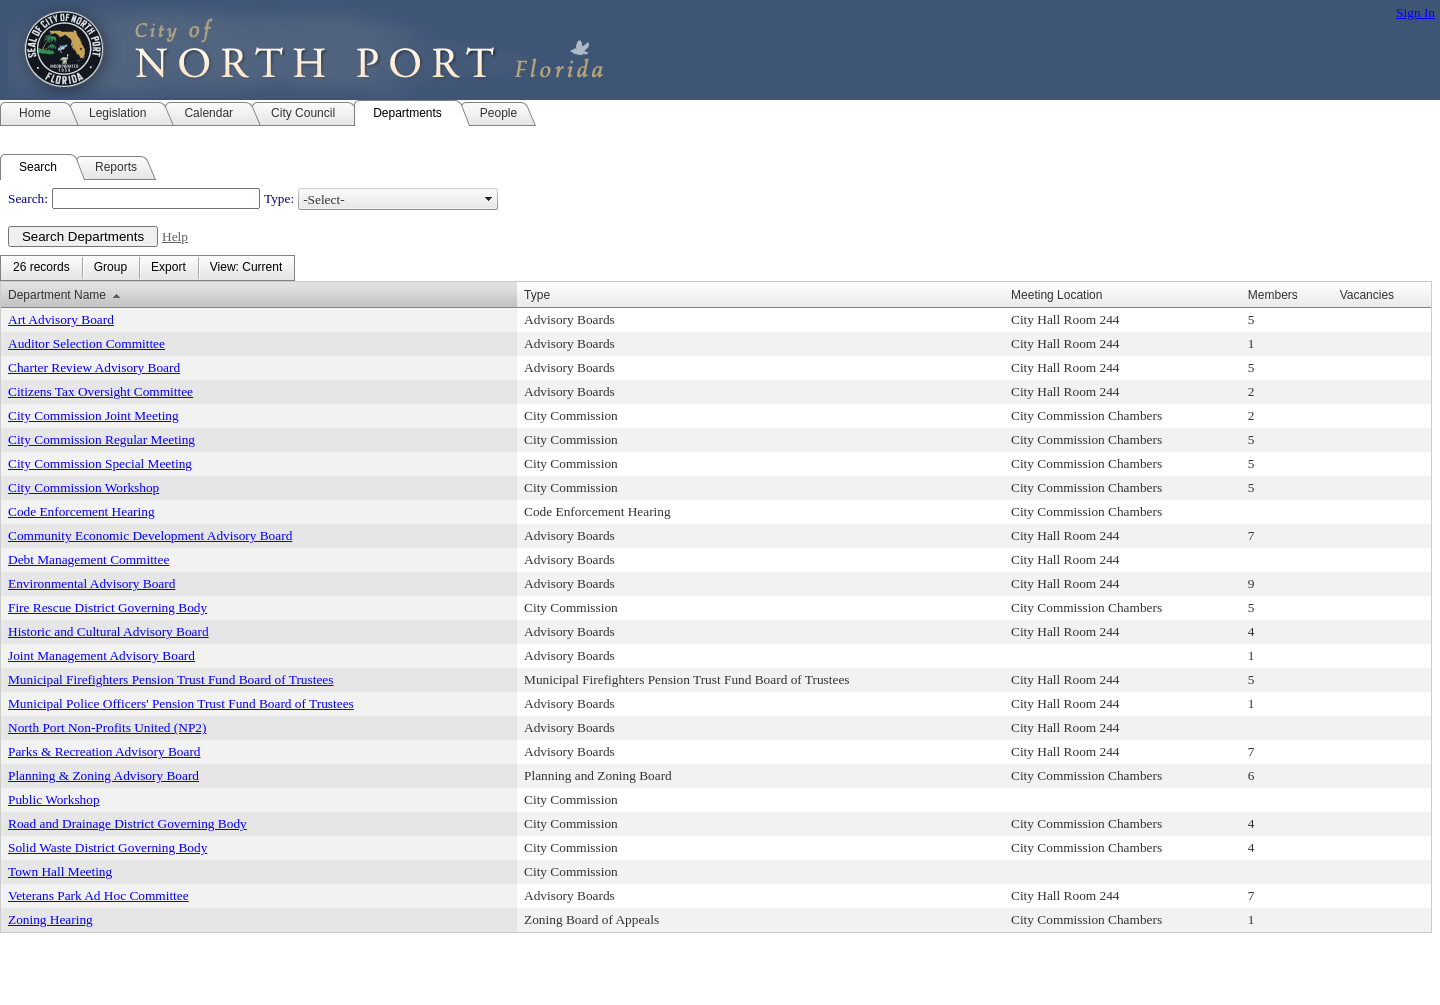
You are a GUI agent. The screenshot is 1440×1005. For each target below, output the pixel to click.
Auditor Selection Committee (86, 343)
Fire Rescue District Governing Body (107, 607)
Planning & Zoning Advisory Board (103, 775)
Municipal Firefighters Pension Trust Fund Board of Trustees (170, 679)
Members (1273, 295)
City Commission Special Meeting (100, 463)
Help (175, 236)
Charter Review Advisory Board (94, 367)
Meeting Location (1056, 295)
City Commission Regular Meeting (101, 439)
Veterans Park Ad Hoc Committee (98, 895)
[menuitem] (41, 268)
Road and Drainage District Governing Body (127, 823)
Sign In (1415, 12)
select (489, 199)
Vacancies (1367, 295)
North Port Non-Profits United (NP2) (107, 727)
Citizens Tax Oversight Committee (100, 391)
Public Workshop (54, 799)
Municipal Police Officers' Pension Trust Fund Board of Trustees (181, 703)
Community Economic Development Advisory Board (150, 535)
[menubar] (147, 268)
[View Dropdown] (246, 268)
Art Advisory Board (61, 319)
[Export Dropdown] (168, 268)
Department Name (57, 295)
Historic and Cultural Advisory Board (108, 631)
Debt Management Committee (88, 559)
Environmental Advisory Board (91, 583)
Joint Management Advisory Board (101, 655)
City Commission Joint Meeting (93, 415)
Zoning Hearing (50, 919)
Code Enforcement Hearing (81, 511)
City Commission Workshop (83, 487)
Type (537, 295)
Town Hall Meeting (60, 871)
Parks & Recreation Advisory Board (104, 751)
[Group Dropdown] (110, 268)
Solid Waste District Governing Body (107, 847)
